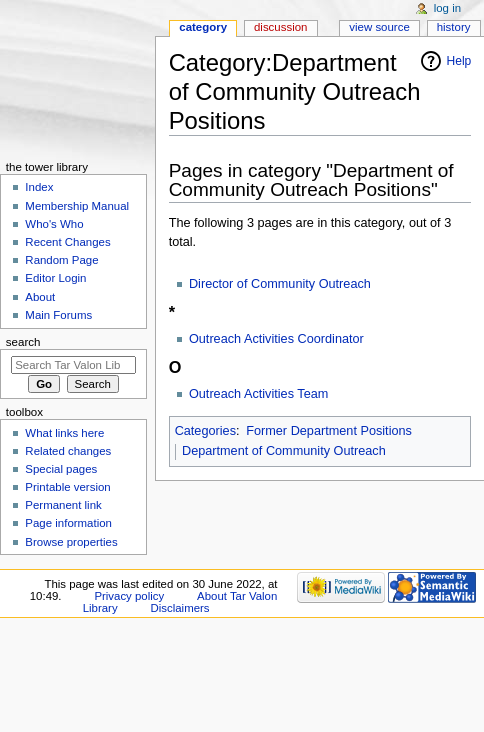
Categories (205, 431)
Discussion (280, 27)
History (454, 27)
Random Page (61, 260)
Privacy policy (129, 596)
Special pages (61, 469)
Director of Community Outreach (280, 284)
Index (39, 187)
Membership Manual (77, 206)
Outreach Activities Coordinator (276, 339)
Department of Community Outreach (284, 451)
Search (23, 342)
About (40, 297)
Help (459, 61)
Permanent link (63, 505)
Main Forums (58, 315)
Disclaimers (180, 608)
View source (379, 27)
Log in (447, 8)
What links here (64, 433)
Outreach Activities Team (258, 394)
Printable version (67, 487)
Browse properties (71, 542)
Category (203, 27)
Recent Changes (67, 242)
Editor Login (55, 278)
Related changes (68, 451)
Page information (68, 523)
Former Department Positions (329, 431)
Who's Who (54, 224)
